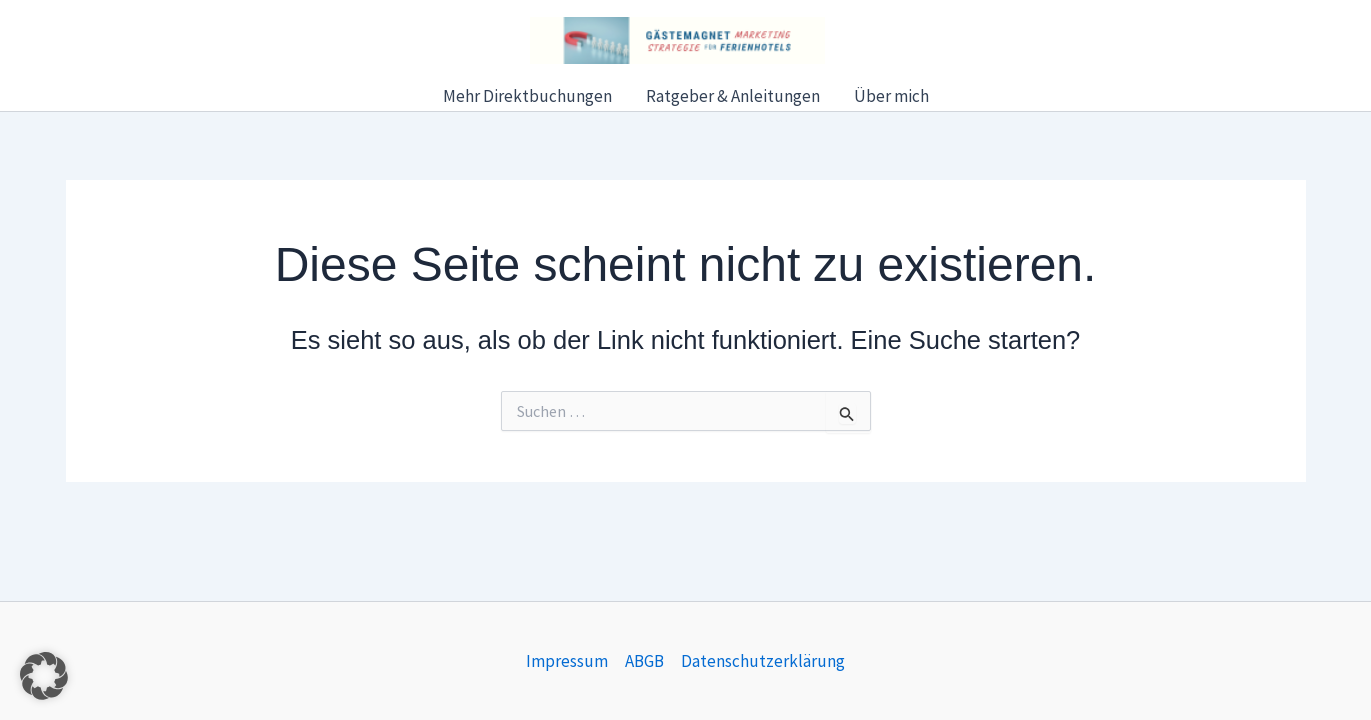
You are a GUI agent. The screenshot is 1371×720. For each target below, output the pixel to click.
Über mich (891, 96)
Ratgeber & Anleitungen (733, 96)
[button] (44, 676)
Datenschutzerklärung (763, 661)
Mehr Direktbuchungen (527, 96)
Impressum (567, 661)
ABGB (644, 661)
